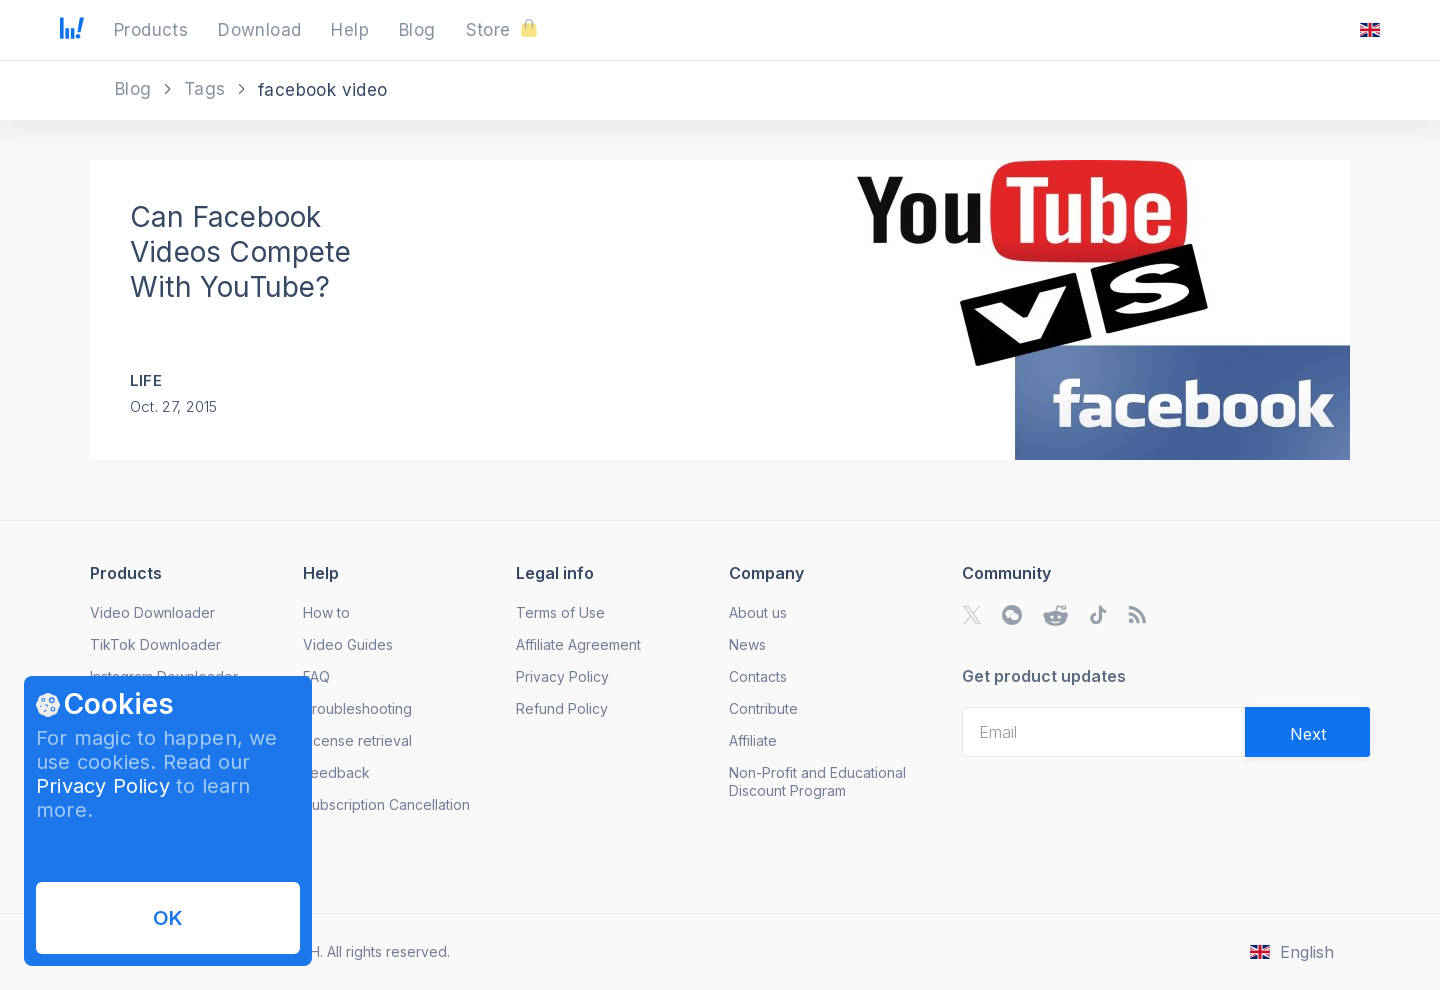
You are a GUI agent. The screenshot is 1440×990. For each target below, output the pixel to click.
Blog (136, 89)
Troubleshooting (357, 708)
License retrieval (357, 740)
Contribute (763, 708)
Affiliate (753, 740)
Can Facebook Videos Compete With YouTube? (240, 252)
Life (146, 380)
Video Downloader (152, 612)
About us (758, 612)
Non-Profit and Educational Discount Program (817, 781)
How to (326, 612)
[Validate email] (1307, 732)
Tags (207, 89)
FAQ (316, 676)
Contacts (758, 676)
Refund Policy (562, 708)
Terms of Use (560, 612)
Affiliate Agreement (578, 644)
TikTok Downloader (155, 644)
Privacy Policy (103, 786)
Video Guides (348, 644)
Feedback (336, 772)
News (747, 644)
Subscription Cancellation (386, 804)
